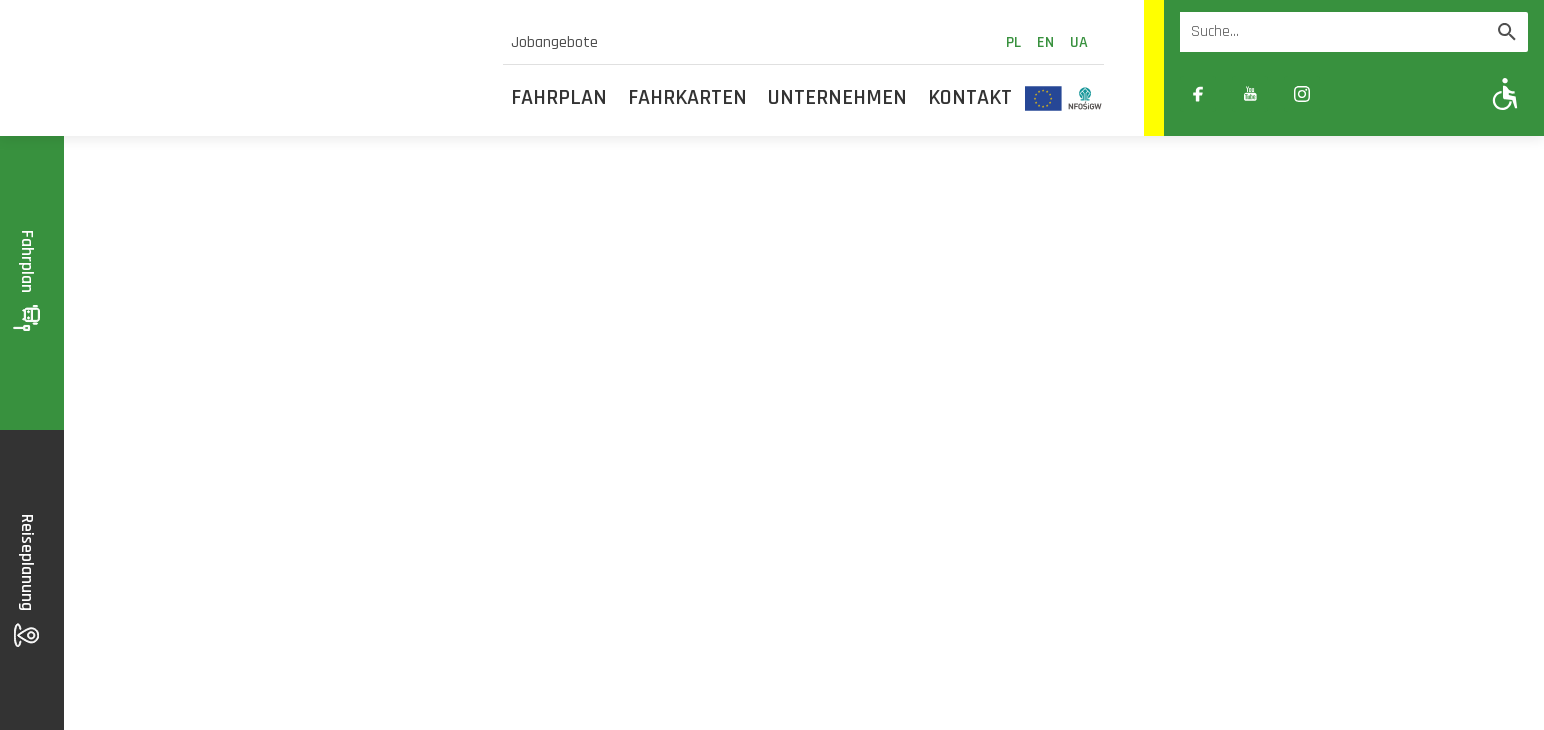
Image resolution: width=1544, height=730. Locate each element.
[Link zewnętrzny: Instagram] (1302, 94)
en (1045, 42)
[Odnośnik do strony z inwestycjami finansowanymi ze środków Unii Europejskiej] (1043, 98)
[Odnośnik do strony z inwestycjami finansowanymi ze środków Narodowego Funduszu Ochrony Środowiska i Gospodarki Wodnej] (1085, 98)
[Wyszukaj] (1507, 32)
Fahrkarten (687, 98)
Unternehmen (837, 98)
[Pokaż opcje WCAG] (1505, 93)
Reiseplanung (27, 580)
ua (1079, 42)
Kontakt (970, 98)
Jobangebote (554, 42)
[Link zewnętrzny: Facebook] (1198, 94)
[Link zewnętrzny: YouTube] (1250, 94)
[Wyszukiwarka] (1333, 32)
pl (1013, 42)
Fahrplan (559, 98)
